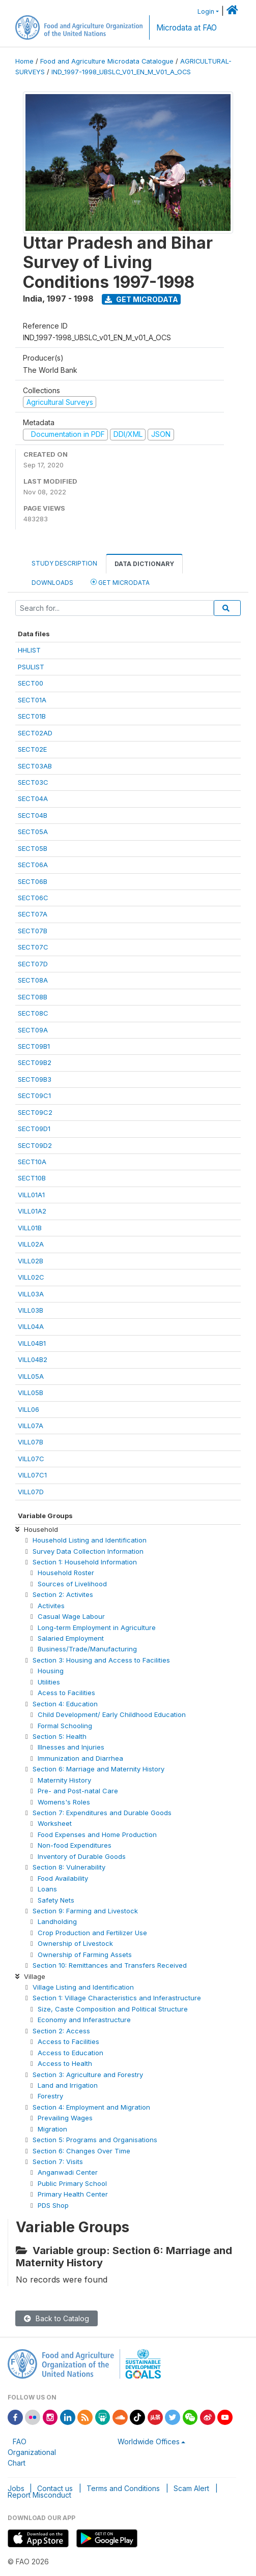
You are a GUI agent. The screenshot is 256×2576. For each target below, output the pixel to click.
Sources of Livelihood (72, 1584)
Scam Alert (191, 2488)
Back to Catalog (56, 2318)
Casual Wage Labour (71, 1616)
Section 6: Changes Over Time (81, 2151)
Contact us (55, 2488)
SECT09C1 (34, 1095)
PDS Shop (53, 2205)
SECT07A (32, 914)
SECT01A (32, 700)
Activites (51, 1606)
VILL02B (30, 1261)
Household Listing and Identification (90, 1540)
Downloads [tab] (52, 582)
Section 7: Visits (58, 2161)
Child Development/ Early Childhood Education (112, 1714)
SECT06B (32, 881)
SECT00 (30, 683)
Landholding (57, 1921)
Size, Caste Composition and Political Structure (113, 2009)
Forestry (50, 2096)
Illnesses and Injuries (71, 1747)
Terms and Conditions (123, 2488)
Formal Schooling (65, 1726)
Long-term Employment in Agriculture (97, 1627)
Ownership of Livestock (75, 1943)
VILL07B (30, 1442)
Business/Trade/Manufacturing (87, 1649)
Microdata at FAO (186, 28)
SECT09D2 (35, 1145)
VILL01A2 (32, 1211)
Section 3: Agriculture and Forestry (88, 2074)
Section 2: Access (61, 2031)
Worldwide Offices (149, 2441)
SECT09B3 (34, 1079)
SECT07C (33, 947)
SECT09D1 (34, 1128)
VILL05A (31, 1376)
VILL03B (30, 1310)
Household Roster (66, 1572)
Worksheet (55, 1823)
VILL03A (31, 1294)
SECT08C (33, 1013)
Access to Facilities (68, 2041)
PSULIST (31, 667)
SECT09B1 (34, 1046)
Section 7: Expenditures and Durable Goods (102, 1813)
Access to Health (65, 2063)
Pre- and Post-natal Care (78, 1791)
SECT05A (33, 831)
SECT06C (33, 898)
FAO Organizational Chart (32, 2452)
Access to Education (70, 2053)
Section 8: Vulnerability (69, 1867)
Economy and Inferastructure (84, 2020)
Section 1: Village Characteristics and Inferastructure (117, 1998)
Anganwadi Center (68, 2172)
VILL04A (31, 1326)
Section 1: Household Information (85, 1562)
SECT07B (32, 931)
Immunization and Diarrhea (80, 1758)
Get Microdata (141, 299)
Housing (51, 1671)
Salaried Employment (71, 1638)
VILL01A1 (31, 1195)
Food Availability (63, 1878)
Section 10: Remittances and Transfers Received (110, 1965)
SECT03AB (35, 766)
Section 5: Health (60, 1736)
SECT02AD (35, 733)
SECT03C (33, 782)
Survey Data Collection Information (88, 1551)
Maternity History (64, 1780)
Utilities (49, 1682)
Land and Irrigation (68, 2085)
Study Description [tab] (64, 563)
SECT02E (32, 749)
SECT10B (32, 1178)
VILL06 (28, 1409)
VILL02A (31, 1244)
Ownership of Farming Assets (85, 1954)
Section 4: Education (65, 1704)
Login (205, 11)
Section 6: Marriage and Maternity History (98, 1769)
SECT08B (32, 997)
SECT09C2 (35, 1112)
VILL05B (30, 1392)
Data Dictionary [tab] (144, 564)
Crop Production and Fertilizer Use (92, 1933)
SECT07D (33, 964)
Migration (52, 2129)
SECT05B (32, 848)
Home (24, 61)
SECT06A (33, 865)
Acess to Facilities (66, 1693)
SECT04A (33, 798)
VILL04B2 (32, 1359)
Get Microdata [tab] (120, 582)
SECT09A (33, 1030)
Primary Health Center (73, 2194)
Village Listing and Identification (83, 1987)
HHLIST (29, 650)
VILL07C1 (32, 1475)
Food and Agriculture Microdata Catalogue (107, 61)
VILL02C (31, 1277)
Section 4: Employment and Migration (91, 2107)
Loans (47, 1889)
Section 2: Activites (63, 1594)
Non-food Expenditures (74, 1845)
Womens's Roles (64, 1802)
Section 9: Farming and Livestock (85, 1911)
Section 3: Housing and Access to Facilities (101, 1660)
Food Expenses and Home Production (97, 1834)
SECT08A (33, 980)
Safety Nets (56, 1900)
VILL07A (30, 1426)
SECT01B (32, 716)
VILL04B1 (32, 1343)
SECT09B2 (34, 1062)
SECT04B (32, 815)
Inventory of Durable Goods (82, 1856)
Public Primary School (72, 2183)
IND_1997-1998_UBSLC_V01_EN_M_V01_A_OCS (121, 72)
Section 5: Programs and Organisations (95, 2140)
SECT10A (32, 1162)
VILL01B (30, 1228)
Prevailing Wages (65, 2118)
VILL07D (31, 1492)
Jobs (16, 2488)
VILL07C (31, 1459)
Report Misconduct (39, 2495)
